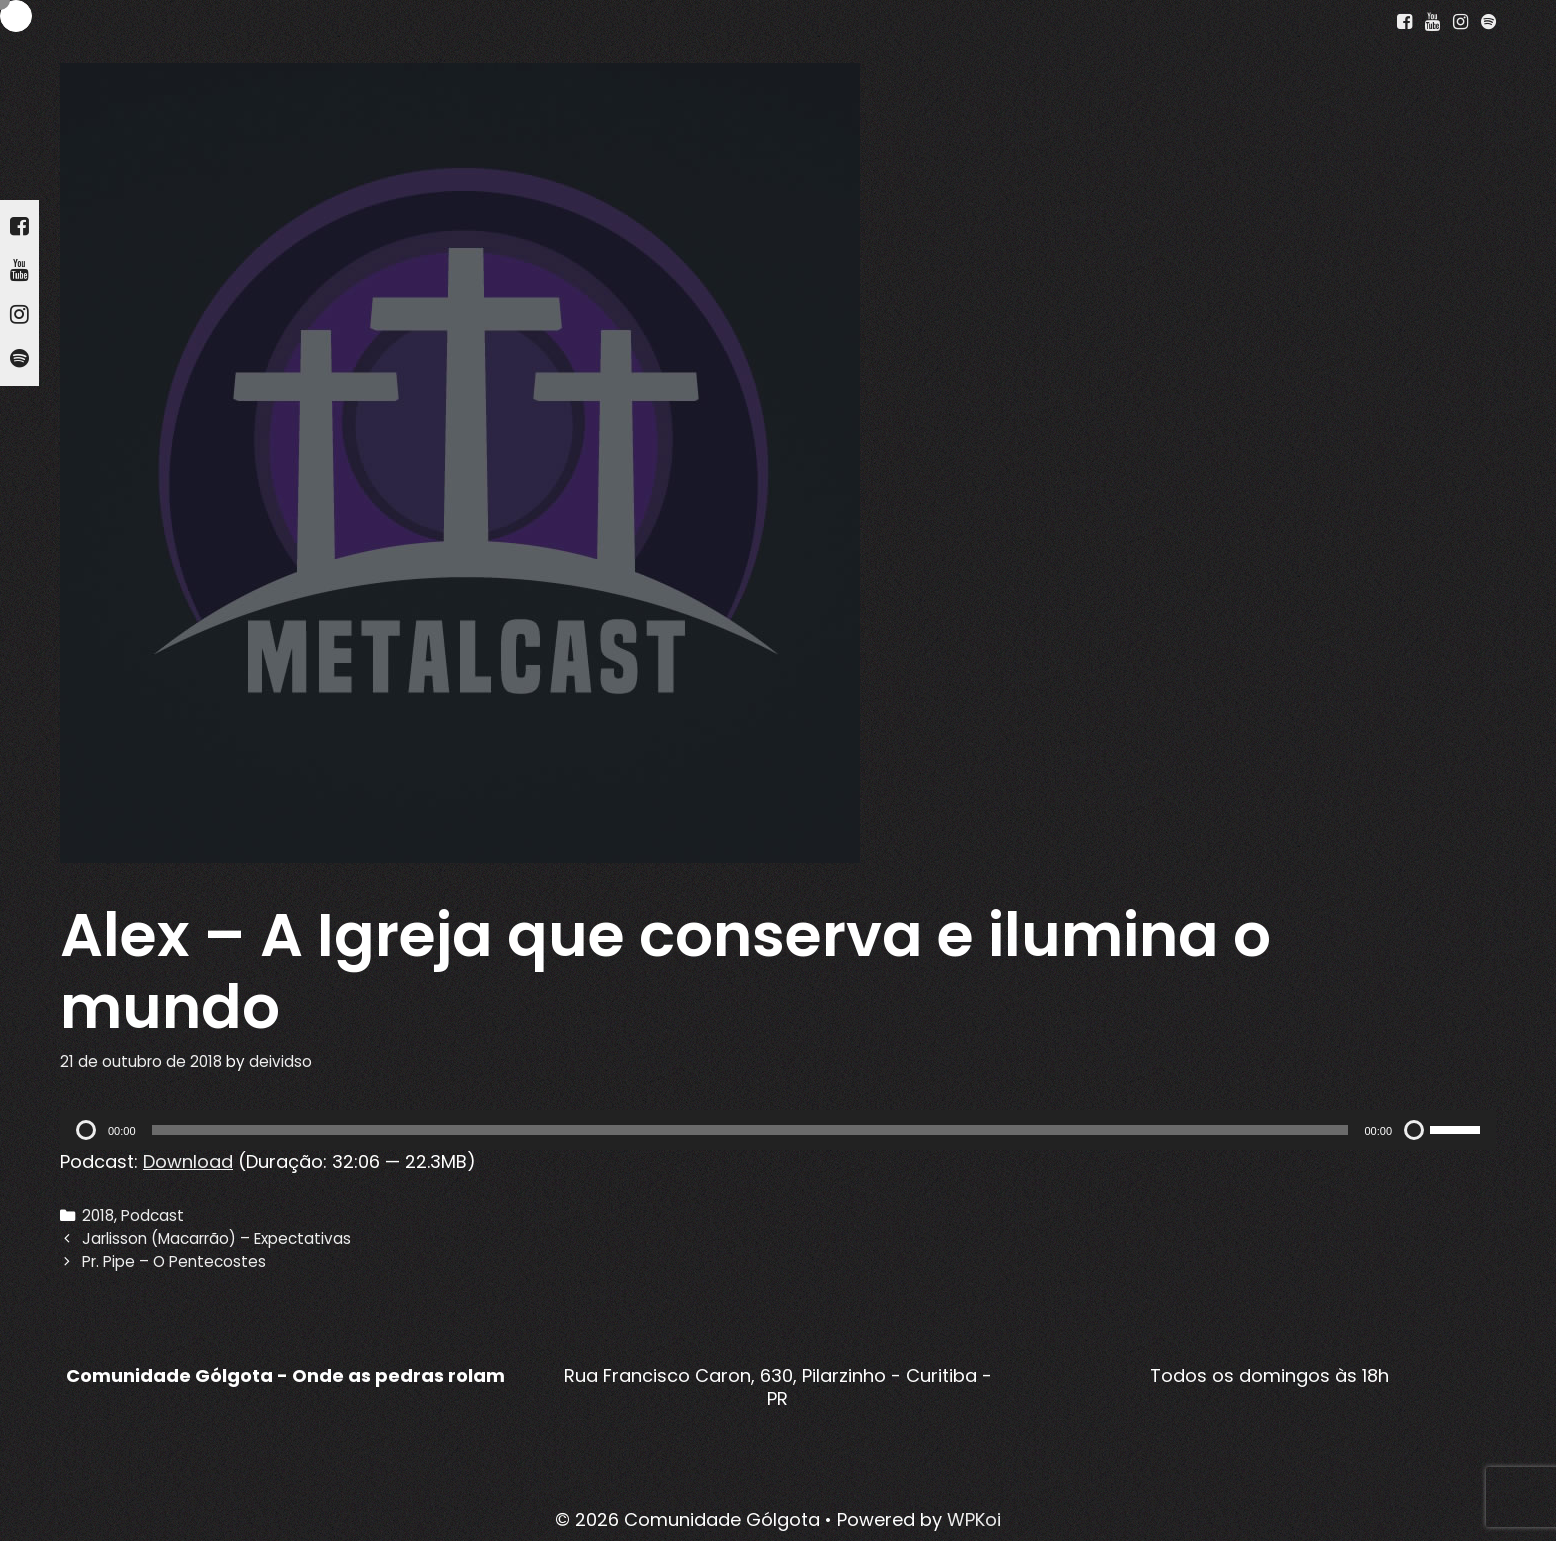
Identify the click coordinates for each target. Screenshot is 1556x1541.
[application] (778, 1130)
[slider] (750, 1130)
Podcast (152, 1215)
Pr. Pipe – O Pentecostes (174, 1261)
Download (188, 1161)
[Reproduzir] (86, 1130)
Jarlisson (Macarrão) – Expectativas (216, 1238)
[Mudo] (1414, 1130)
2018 (98, 1215)
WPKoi (974, 1519)
